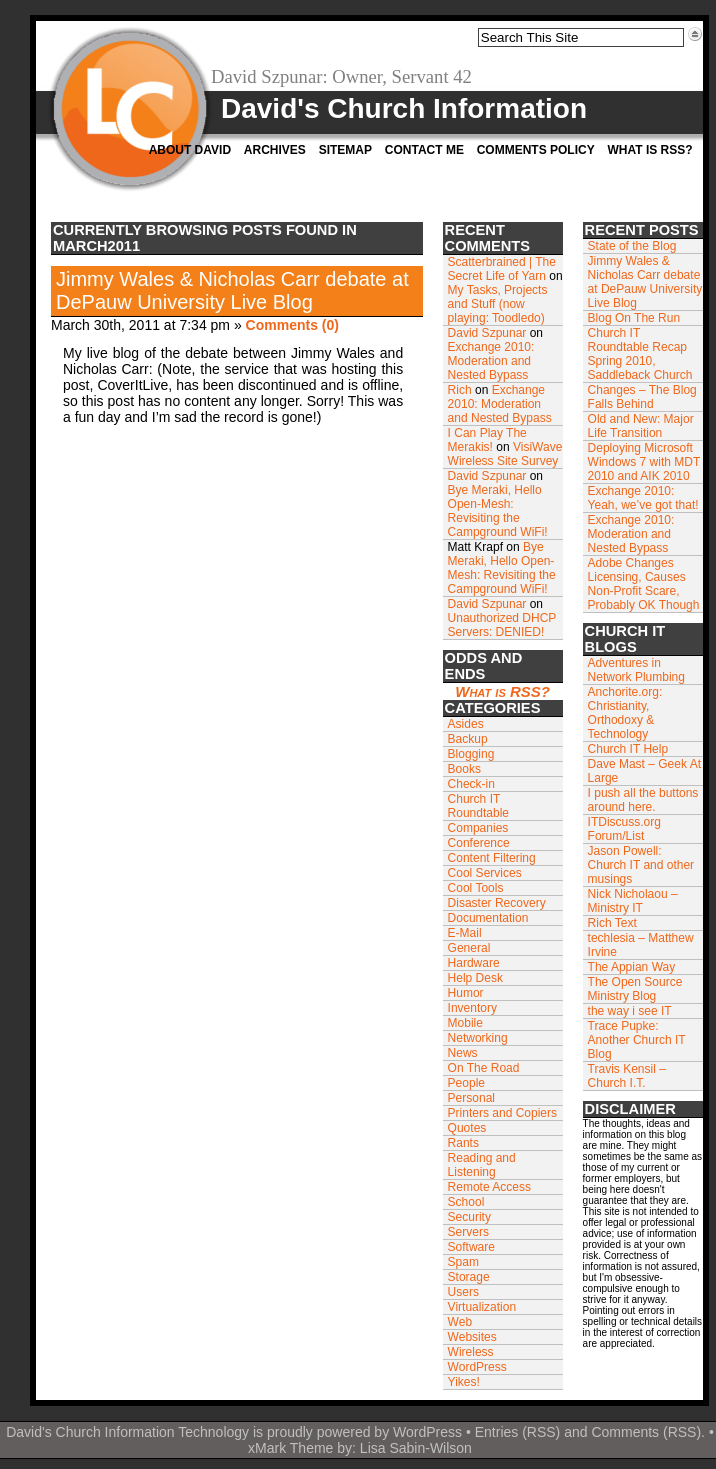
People (466, 1083)
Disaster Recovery (497, 903)
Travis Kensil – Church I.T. (627, 1076)
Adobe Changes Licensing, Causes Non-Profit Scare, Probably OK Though (644, 584)
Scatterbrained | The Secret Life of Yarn (502, 269)
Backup (468, 739)
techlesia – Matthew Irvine (641, 945)
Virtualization (482, 1307)
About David (190, 150)
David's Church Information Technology (127, 1432)
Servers (468, 1232)
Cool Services (485, 873)
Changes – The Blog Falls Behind (642, 397)
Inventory (472, 1008)
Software (471, 1247)
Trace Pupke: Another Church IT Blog (637, 1040)
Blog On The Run (634, 318)
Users (463, 1292)
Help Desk (475, 978)
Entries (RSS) (518, 1432)
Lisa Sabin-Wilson (416, 1448)
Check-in (471, 784)
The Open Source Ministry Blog (635, 989)
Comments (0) (292, 325)
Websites (472, 1337)
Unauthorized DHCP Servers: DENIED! (502, 625)
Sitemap (345, 150)
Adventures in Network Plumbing (636, 670)
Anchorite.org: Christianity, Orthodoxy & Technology (625, 713)
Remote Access (489, 1187)
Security (469, 1217)
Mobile (465, 1023)
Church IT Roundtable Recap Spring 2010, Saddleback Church (640, 354)
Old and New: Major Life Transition (641, 426)
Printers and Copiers (502, 1113)
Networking (478, 1038)
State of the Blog (632, 246)
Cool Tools (476, 888)
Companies (478, 828)
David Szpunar (487, 333)
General (469, 948)
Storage (469, 1277)
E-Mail (465, 933)
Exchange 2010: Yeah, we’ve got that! (643, 498)
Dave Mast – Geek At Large (644, 771)
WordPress (477, 1367)
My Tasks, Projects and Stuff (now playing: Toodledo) (498, 304)
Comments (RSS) (646, 1432)
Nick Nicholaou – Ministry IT (633, 901)
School (466, 1202)
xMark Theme (290, 1448)
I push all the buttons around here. (643, 800)
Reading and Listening (482, 1165)
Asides (466, 724)
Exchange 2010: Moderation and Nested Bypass (491, 361)
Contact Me (424, 150)
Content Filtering (492, 858)
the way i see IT (630, 1011)
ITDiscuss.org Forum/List (624, 829)
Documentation (488, 918)
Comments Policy (536, 150)
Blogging (471, 754)
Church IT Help (628, 749)
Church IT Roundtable (478, 806)
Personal (471, 1098)
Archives (275, 150)
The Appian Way (632, 967)
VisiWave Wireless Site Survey (505, 454)
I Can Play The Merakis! (487, 440)
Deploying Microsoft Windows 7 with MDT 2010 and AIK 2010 (644, 462)
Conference (479, 843)
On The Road (484, 1068)
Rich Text (612, 923)
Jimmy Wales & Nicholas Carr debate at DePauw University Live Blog (232, 290)
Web (460, 1322)
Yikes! (464, 1382)
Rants (463, 1143)
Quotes (467, 1128)
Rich (460, 390)
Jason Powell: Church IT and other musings (641, 865)
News (463, 1053)
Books (464, 769)
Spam (463, 1262)
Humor (466, 993)
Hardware (474, 963)
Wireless (471, 1352)
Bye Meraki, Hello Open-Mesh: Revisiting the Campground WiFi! (498, 511)
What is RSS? (649, 150)
